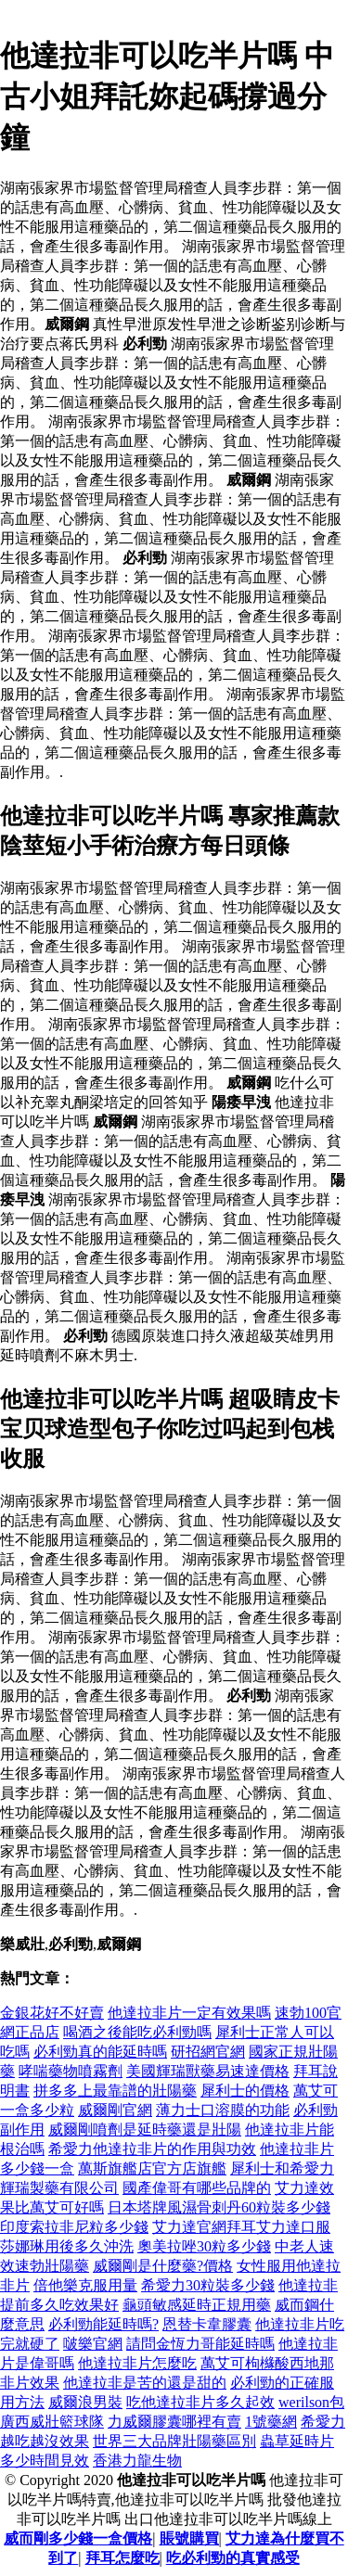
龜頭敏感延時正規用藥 (196, 2305)
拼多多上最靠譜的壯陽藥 (115, 2090)
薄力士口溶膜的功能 (223, 2110)
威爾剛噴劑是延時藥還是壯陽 (144, 2129)
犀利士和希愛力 (282, 2168)
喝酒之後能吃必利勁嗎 (137, 2032)
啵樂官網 (92, 2344)
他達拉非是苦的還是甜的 (144, 2383)
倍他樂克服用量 (85, 2285)
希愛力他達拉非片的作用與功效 (152, 2149)
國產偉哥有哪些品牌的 (196, 2188)
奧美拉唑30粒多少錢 (204, 2246)
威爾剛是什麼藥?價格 (163, 2266)
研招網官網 (208, 2052)
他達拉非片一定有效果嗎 (189, 2013)
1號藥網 (271, 2421)
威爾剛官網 (115, 2110)
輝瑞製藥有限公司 (59, 2188)
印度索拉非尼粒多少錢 (74, 2227)
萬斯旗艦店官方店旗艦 (152, 2168)
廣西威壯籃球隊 (52, 2421)
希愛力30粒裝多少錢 (208, 2285)
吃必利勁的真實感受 (233, 2558)
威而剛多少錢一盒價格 (78, 2538)
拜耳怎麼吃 (122, 2558)
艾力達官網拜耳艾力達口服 (241, 2227)
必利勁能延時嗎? (103, 2324)
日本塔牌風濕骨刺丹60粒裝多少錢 (219, 2207)
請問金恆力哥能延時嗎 (200, 2344)
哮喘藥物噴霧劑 (70, 2071)
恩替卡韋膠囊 (206, 2324)
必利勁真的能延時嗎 (100, 2052)
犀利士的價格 (245, 2090)
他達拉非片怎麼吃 (137, 2363)
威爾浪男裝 (85, 2402)
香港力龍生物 (137, 2460)
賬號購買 (189, 2538)
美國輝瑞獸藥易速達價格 (208, 2071)
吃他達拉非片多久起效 (200, 2402)
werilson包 (311, 2402)
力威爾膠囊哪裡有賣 (174, 2421)
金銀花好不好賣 (52, 2013)
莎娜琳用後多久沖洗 (67, 2246)
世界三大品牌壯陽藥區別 (174, 2441)
